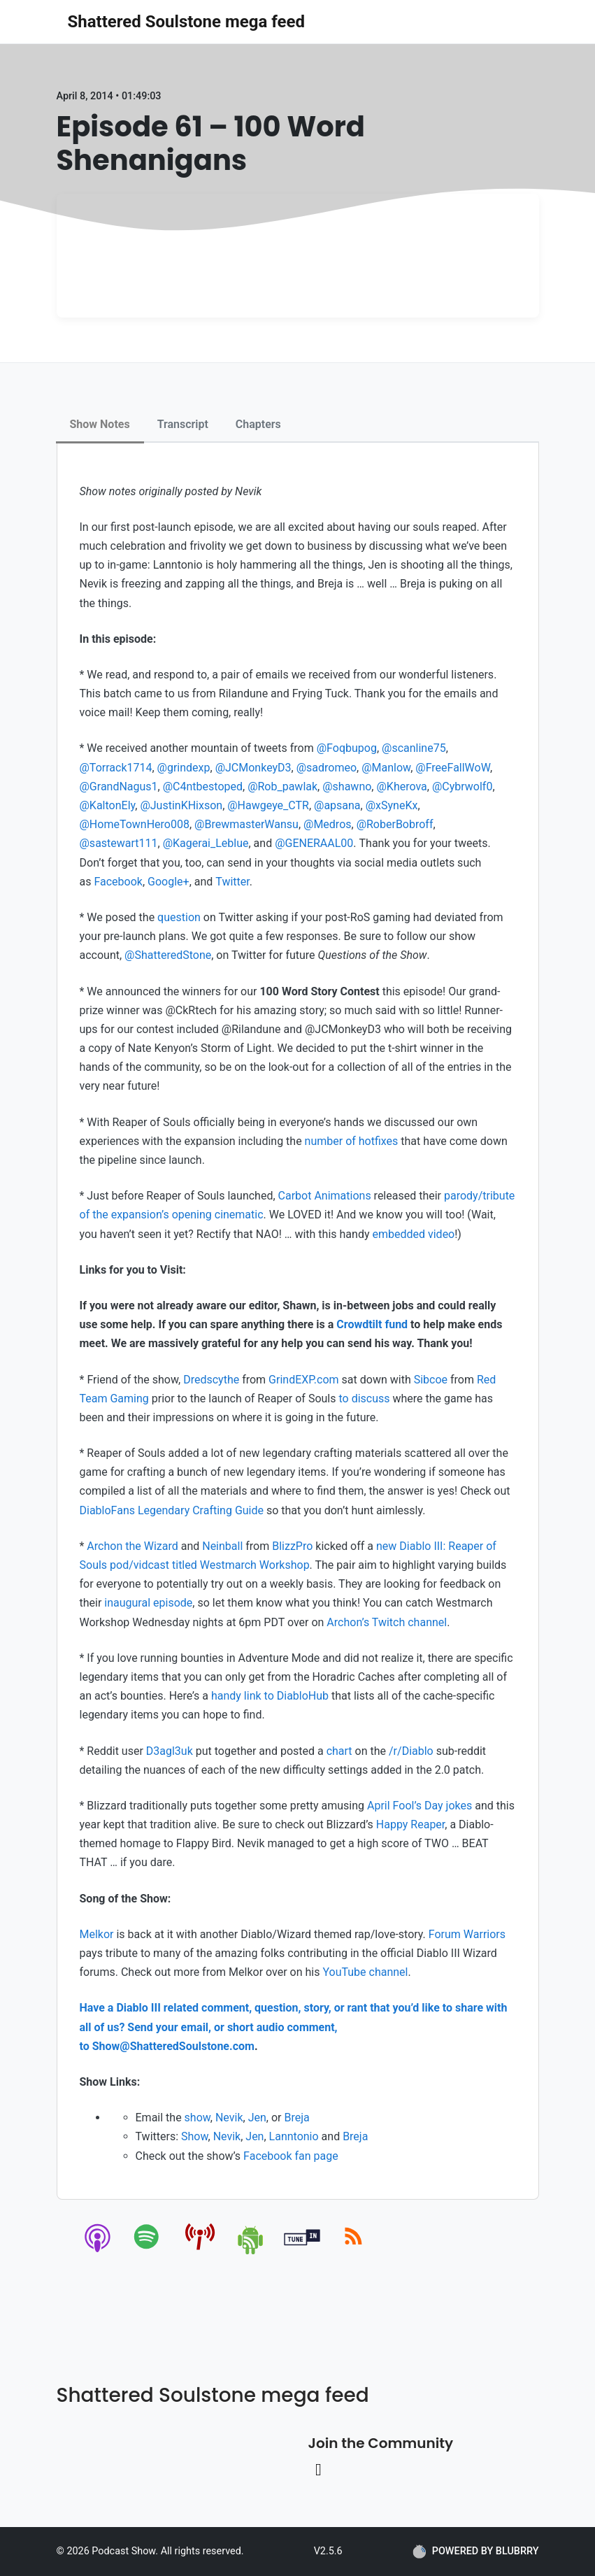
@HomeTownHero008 (134, 824)
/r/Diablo (411, 1751)
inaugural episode (148, 1602)
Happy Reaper (410, 1824)
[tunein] (302, 2251)
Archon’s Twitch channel (387, 1622)
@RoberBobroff (395, 824)
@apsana (337, 805)
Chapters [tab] (258, 424)
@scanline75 (414, 748)
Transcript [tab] (182, 424)
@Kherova (401, 786)
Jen (257, 2117)
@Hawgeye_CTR (268, 805)
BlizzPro (292, 1546)
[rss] (353, 2251)
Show (194, 2136)
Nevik (229, 2117)
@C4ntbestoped (203, 786)
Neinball (222, 1546)
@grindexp (183, 767)
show (197, 2117)
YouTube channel (365, 1972)
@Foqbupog (347, 748)
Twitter (232, 881)
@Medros (327, 824)
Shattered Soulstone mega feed (186, 21)
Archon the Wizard (132, 1546)
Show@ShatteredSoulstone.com (173, 2046)
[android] (251, 2251)
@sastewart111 (119, 843)
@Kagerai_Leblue (206, 843)
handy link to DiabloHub (270, 1695)
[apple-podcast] (98, 2251)
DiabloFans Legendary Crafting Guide (172, 1510)
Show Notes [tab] (100, 424)
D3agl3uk (169, 1751)
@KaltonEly (108, 805)
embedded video (413, 1234)
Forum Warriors (467, 1934)
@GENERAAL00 (314, 843)
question (179, 917)
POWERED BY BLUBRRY (476, 2552)
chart (339, 1751)
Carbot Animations (324, 1195)
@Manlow (385, 767)
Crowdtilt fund (372, 1324)
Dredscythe (211, 1379)
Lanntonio (294, 2136)
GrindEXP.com (303, 1379)
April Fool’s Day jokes (419, 1805)
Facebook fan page (290, 2156)
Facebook (118, 881)
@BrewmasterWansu (246, 824)
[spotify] (149, 2251)
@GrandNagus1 (119, 786)
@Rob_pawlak (282, 786)
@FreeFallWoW (452, 767)
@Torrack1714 (116, 767)
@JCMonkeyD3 (253, 767)
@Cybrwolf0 (462, 786)
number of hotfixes (352, 1141)
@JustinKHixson (181, 805)
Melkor (97, 1934)
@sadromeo (326, 767)
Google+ (168, 881)
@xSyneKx (392, 805)
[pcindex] (200, 2251)
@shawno (346, 786)
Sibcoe (430, 1379)
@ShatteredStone (167, 955)
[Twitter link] (318, 2469)
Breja (296, 2117)
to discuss (363, 1398)
